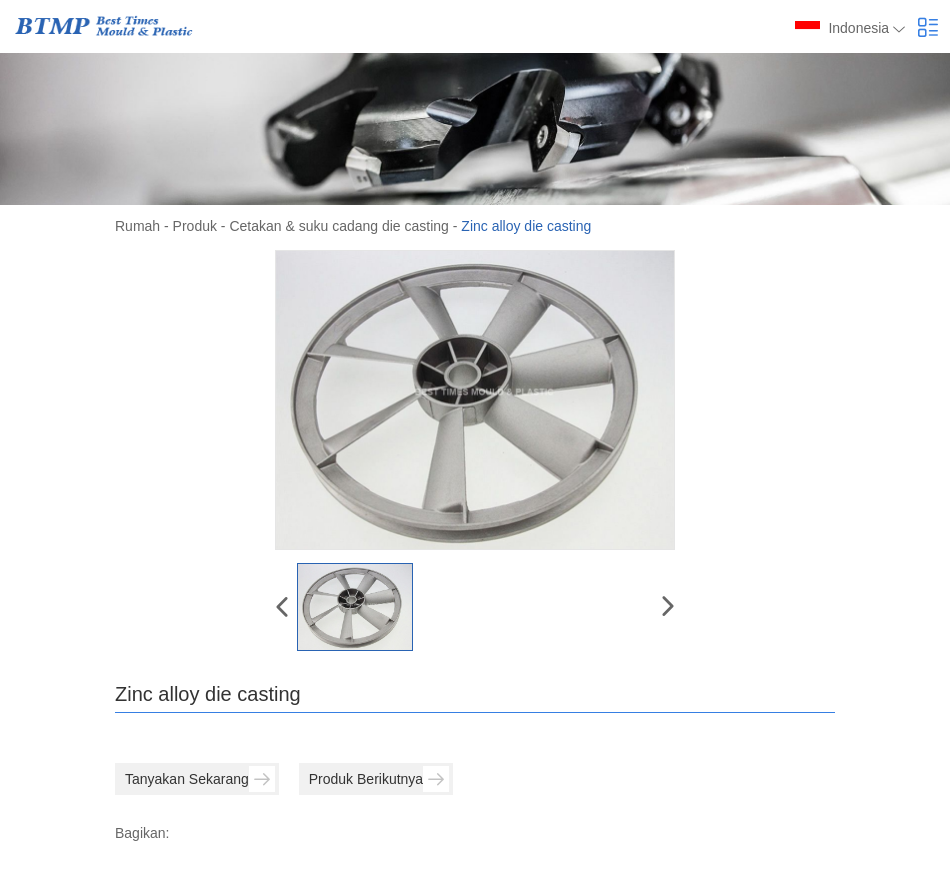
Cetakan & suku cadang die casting (338, 226)
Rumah (137, 226)
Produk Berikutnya (379, 779)
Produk (195, 226)
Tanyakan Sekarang (200, 779)
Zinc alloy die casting (526, 226)
